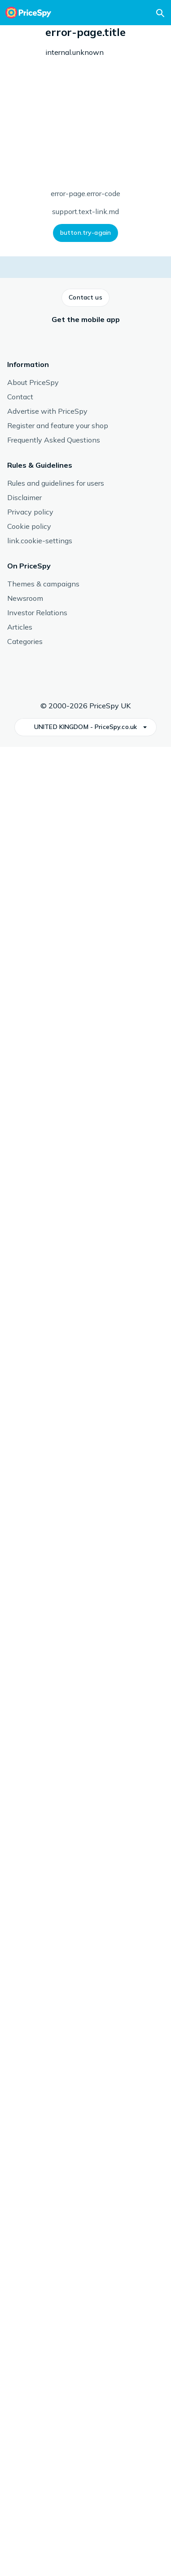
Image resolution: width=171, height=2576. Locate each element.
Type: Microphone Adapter (85, 152)
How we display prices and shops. (94, 476)
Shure (80, 1566)
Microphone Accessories (49, 34)
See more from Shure (37, 1637)
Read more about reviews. (114, 1086)
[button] (17, 222)
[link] (53, 1770)
